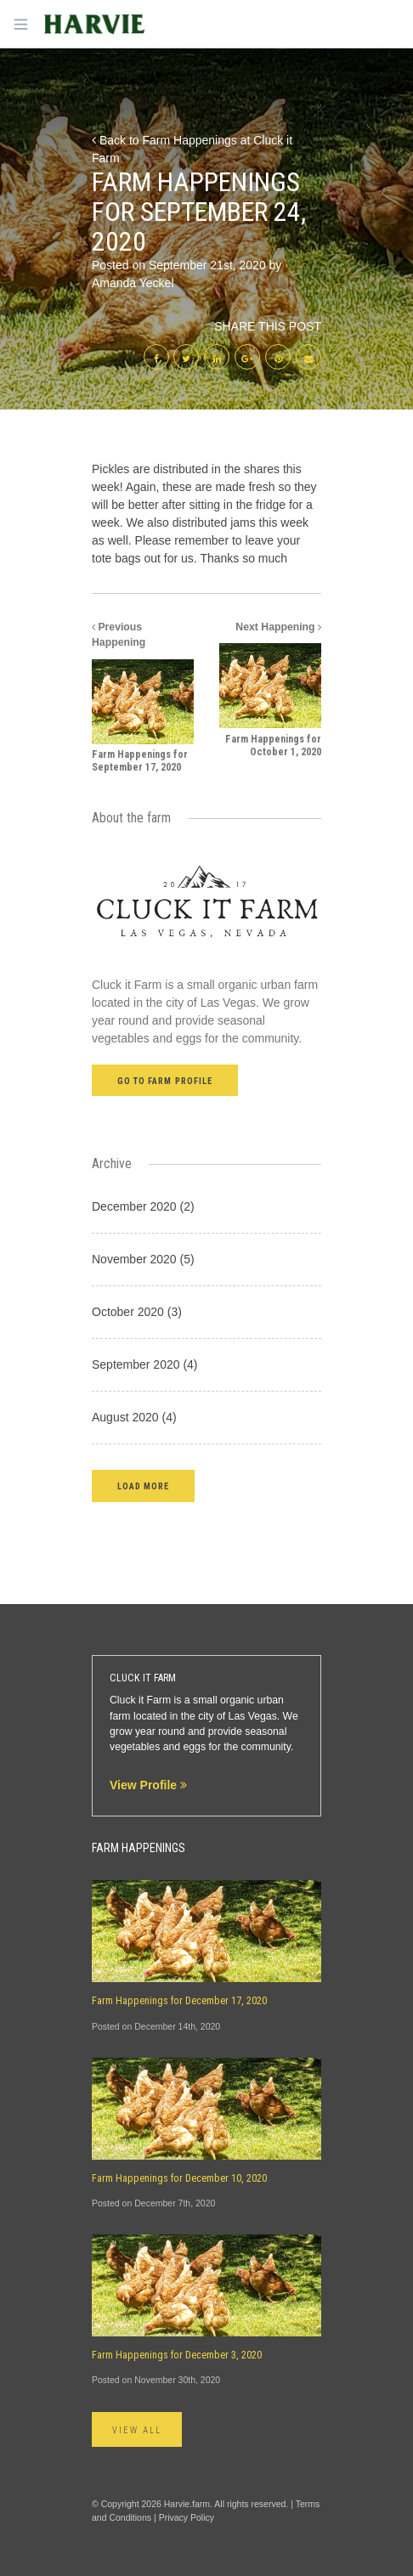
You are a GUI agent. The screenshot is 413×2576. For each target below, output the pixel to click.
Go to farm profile (164, 1081)
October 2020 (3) (137, 1312)
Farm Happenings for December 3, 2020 (177, 2355)
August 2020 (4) (134, 1417)
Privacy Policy (186, 2517)
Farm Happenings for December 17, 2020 (179, 2001)
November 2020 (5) (143, 1259)
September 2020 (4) (145, 1364)
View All (136, 2430)
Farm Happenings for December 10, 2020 (179, 2178)
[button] (143, 1485)
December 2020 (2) (143, 1206)
